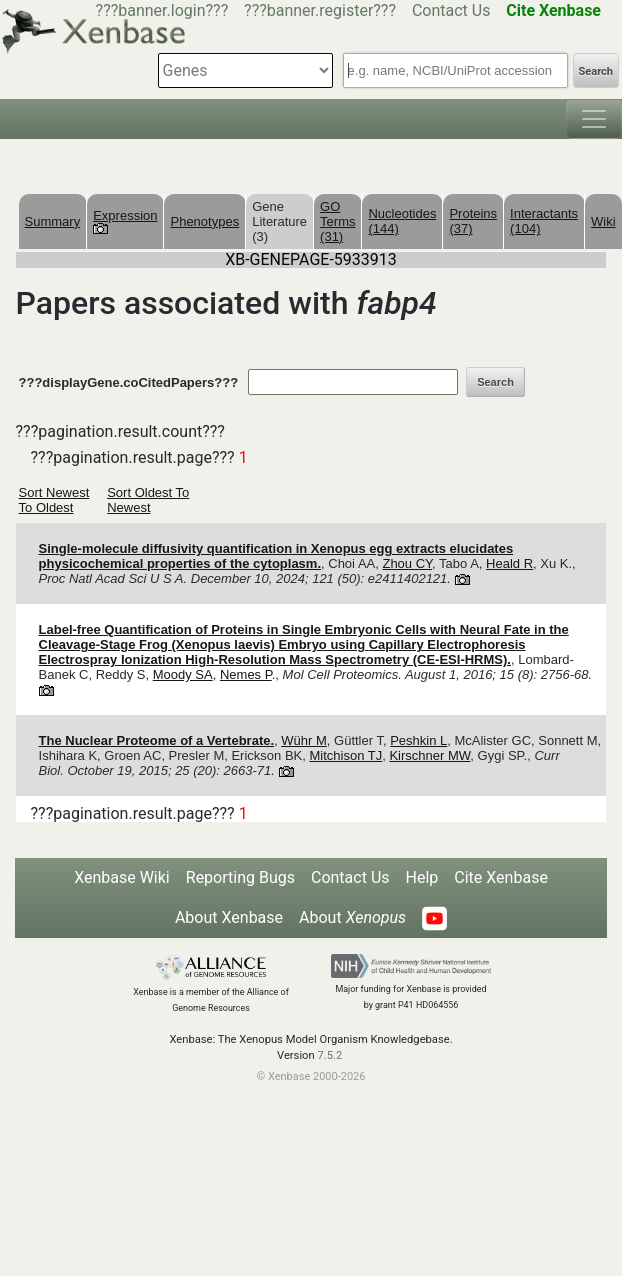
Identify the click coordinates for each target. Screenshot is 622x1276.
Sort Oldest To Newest (148, 500)
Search (596, 71)
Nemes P (246, 674)
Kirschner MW (429, 755)
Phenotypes (204, 221)
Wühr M (304, 740)
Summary (53, 221)
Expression (125, 221)
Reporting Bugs (240, 877)
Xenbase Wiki (122, 877)
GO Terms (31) (337, 221)
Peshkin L (418, 740)
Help (422, 877)
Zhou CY (407, 563)
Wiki (603, 221)
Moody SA (183, 674)
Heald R (509, 563)
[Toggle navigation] (594, 119)
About (352, 917)
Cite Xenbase (501, 877)
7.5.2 (329, 1055)
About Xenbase (229, 917)
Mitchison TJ (345, 755)
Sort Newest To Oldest (54, 500)
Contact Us (451, 10)
